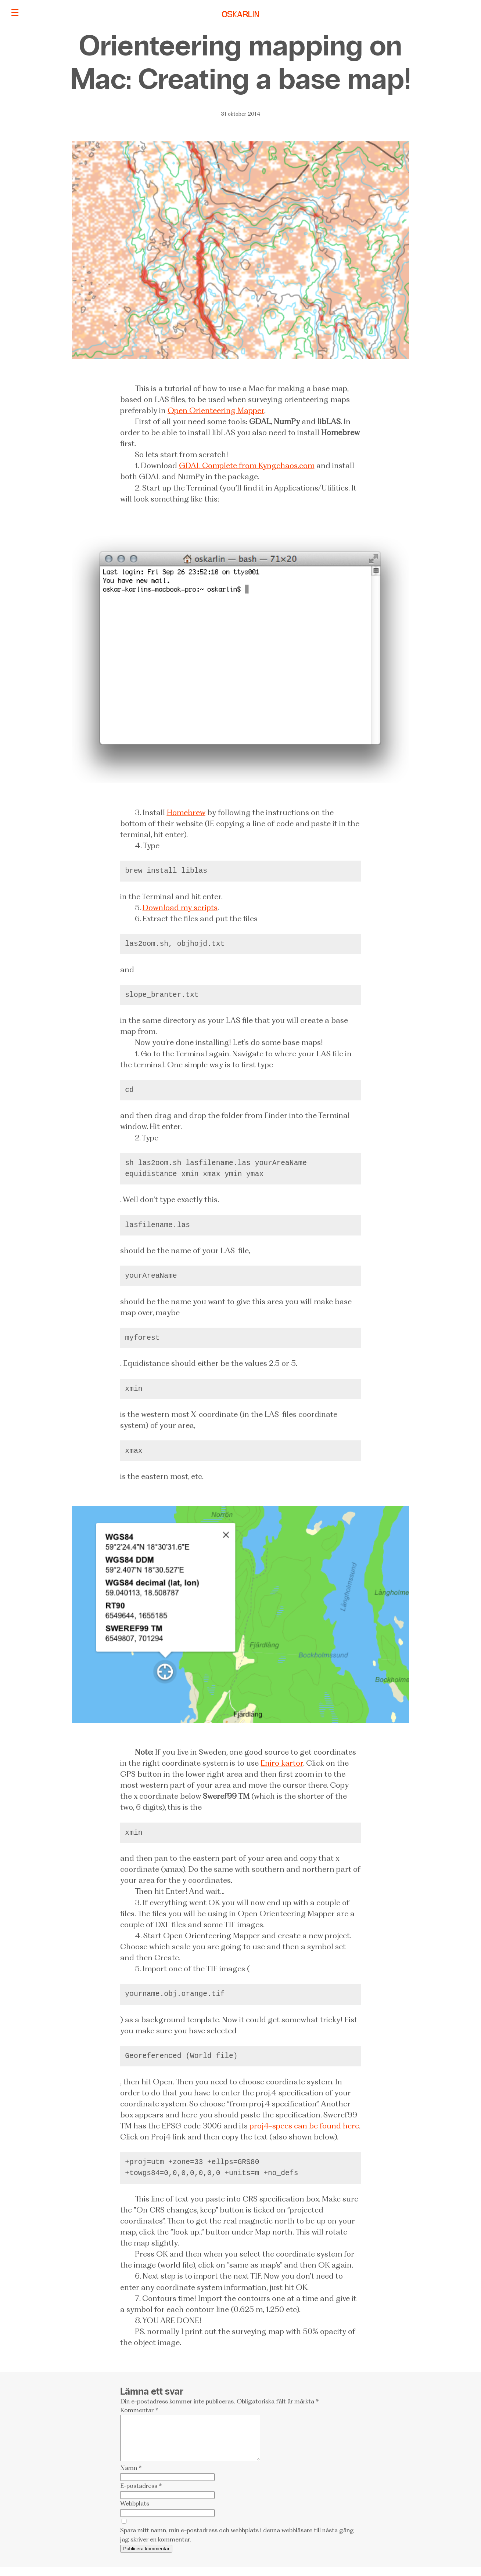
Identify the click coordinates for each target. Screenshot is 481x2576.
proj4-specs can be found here (304, 2125)
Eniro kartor (282, 1763)
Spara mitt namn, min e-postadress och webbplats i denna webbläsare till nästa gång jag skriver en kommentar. (237, 2543)
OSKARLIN (240, 15)
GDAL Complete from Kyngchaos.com (247, 465)
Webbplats (134, 2512)
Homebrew (186, 812)
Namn (131, 2476)
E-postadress (141, 2494)
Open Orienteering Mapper (216, 410)
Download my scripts (180, 907)
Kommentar (139, 2410)
